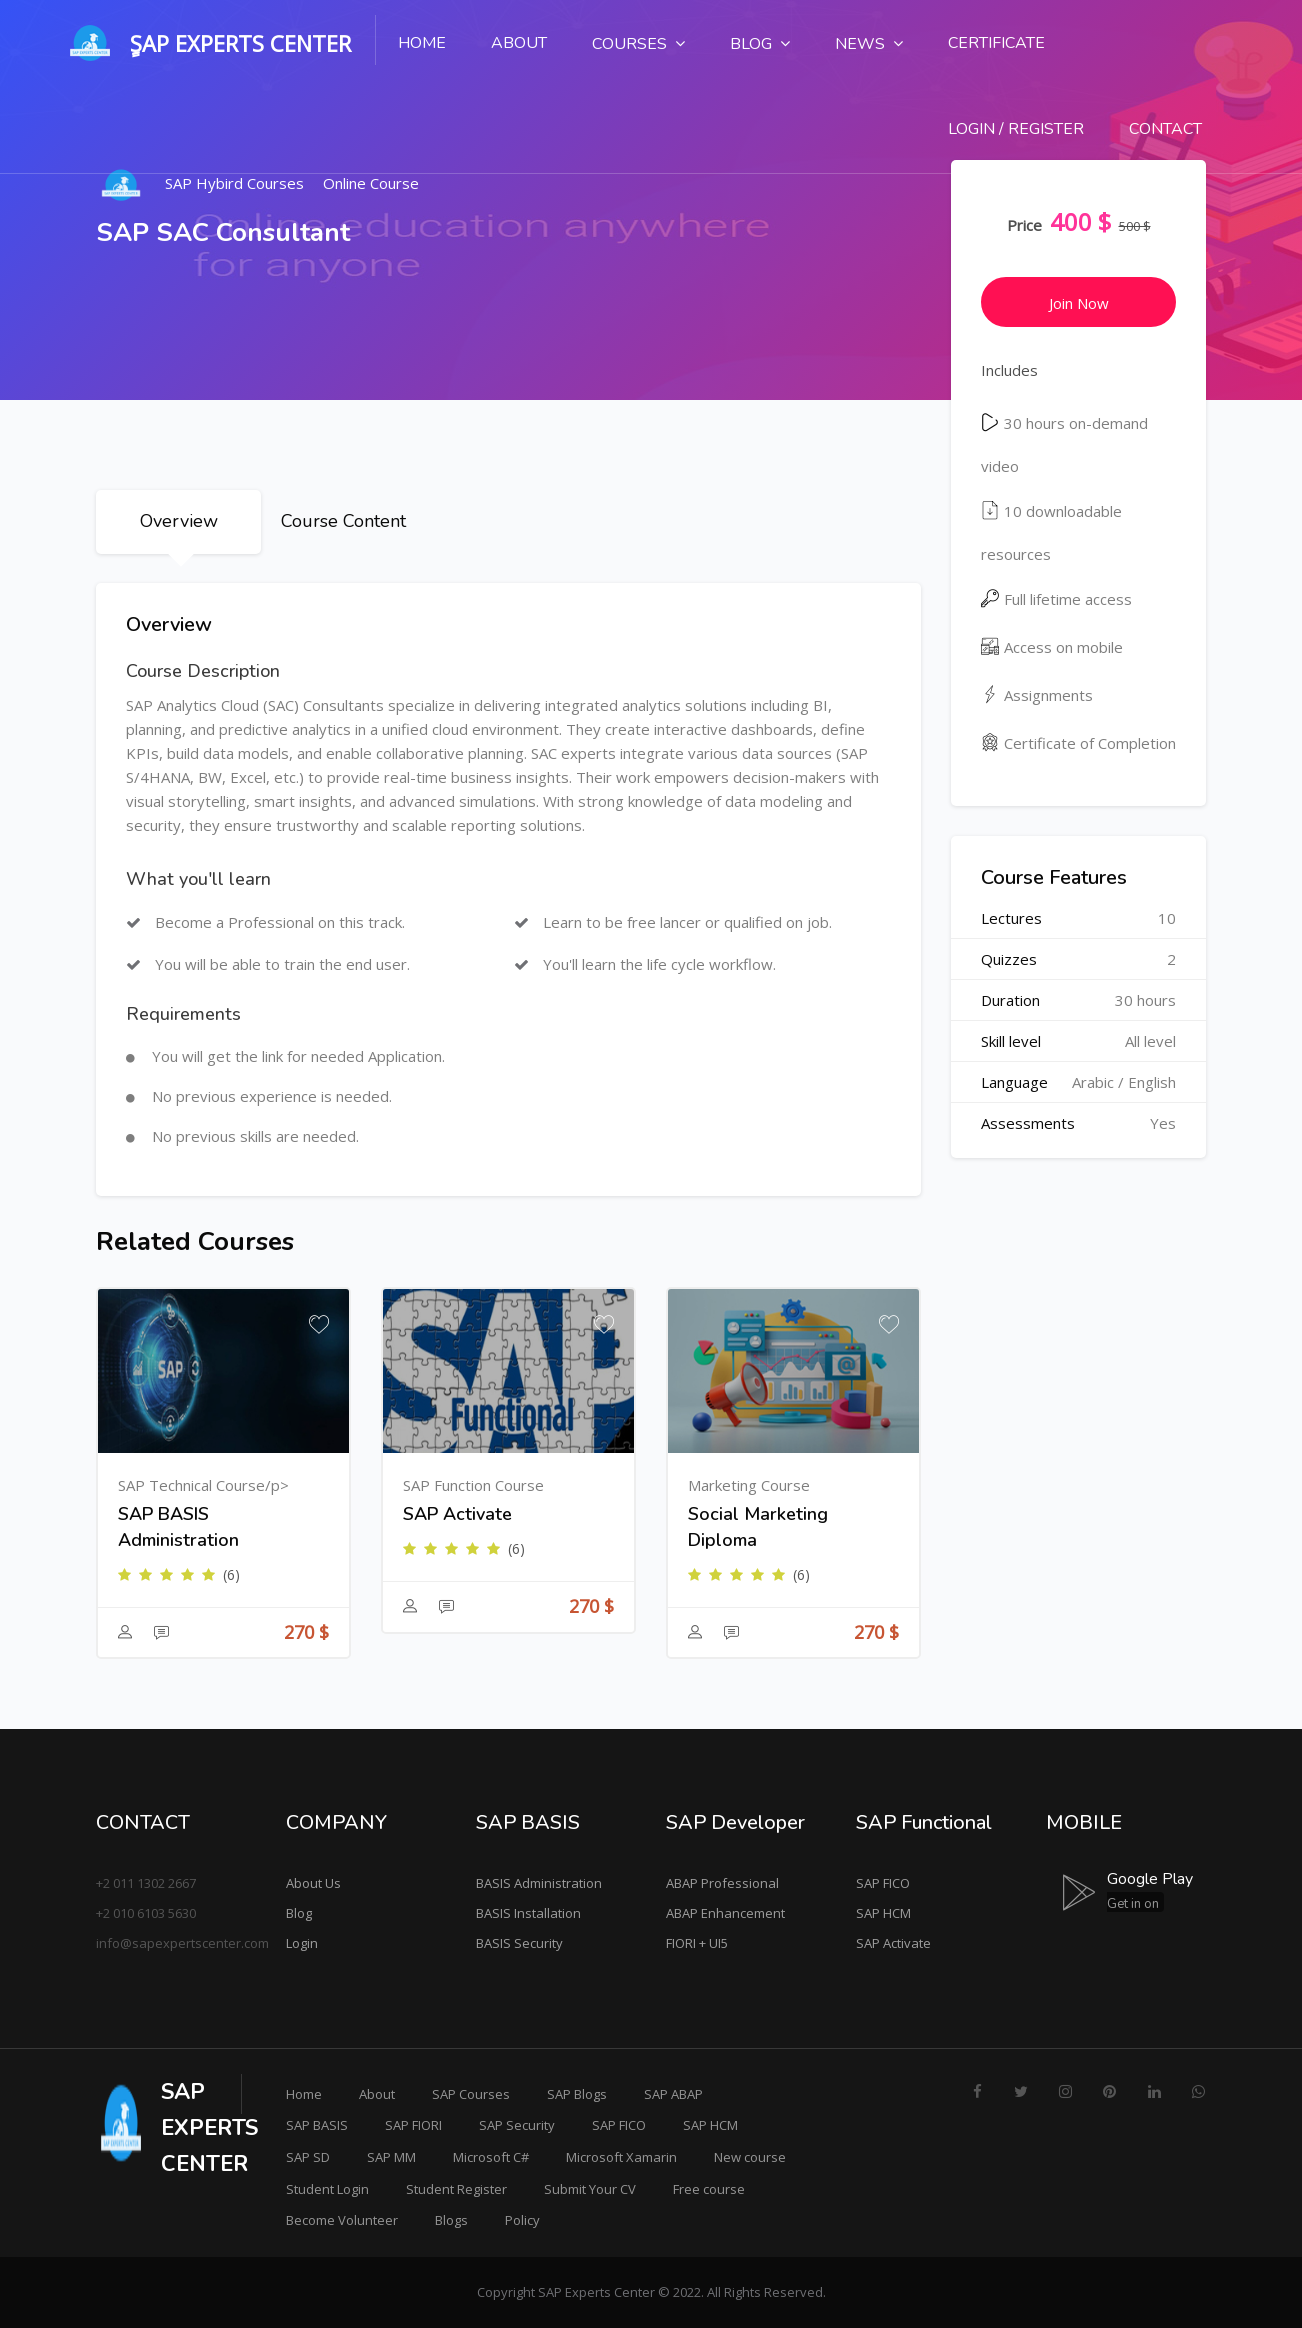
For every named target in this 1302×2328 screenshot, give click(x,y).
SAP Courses (471, 2094)
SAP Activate (893, 1943)
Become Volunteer (342, 2220)
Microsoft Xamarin (621, 2157)
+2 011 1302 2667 (146, 1883)
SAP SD (308, 2157)
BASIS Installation (528, 1913)
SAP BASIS (317, 2125)
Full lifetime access (1056, 599)
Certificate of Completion (1078, 743)
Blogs (451, 2220)
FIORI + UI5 (697, 1943)
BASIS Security (519, 1943)
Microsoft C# (491, 2157)
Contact (1165, 129)
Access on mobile (1052, 647)
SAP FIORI (413, 2125)
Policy (522, 2220)
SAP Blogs (577, 2094)
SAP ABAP (673, 2094)
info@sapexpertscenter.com (182, 1943)
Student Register (456, 2189)
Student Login (327, 2189)
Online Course (371, 183)
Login (302, 1943)
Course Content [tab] (343, 521)
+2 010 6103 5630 (146, 1913)
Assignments (1037, 695)
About (519, 43)
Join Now (1079, 303)
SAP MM (391, 2157)
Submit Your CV (590, 2189)
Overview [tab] (179, 521)
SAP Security (517, 2125)
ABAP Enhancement (725, 1913)
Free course (709, 2189)
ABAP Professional (722, 1883)
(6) (231, 1574)
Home (422, 43)
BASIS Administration (539, 1883)
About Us (313, 1883)
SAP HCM (883, 1913)
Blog (299, 1913)
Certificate (996, 43)
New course (750, 2157)
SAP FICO (883, 1883)
